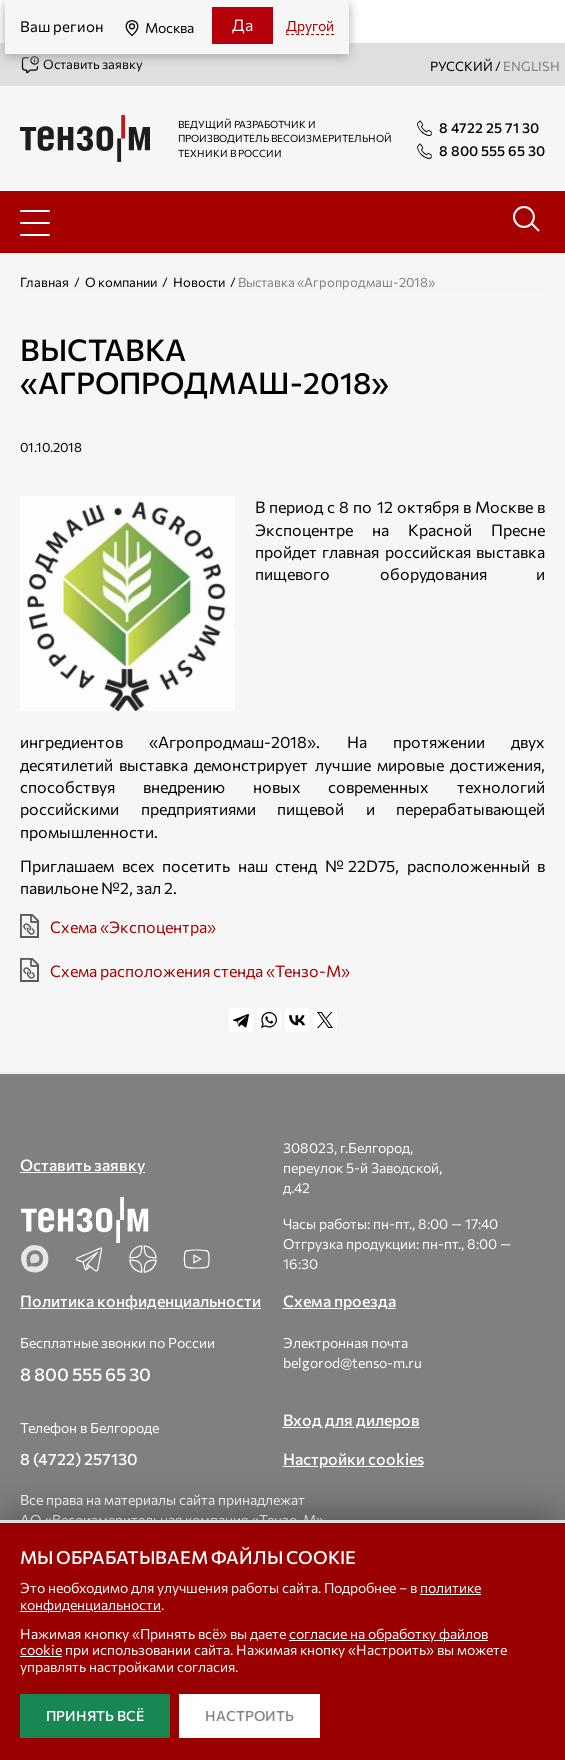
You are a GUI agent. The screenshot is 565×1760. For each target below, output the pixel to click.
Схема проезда (339, 1300)
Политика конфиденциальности (140, 1300)
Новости (199, 282)
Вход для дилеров (351, 1419)
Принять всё (95, 1715)
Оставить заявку (81, 65)
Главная (44, 282)
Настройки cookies (353, 1458)
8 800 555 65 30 (85, 1374)
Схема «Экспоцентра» (133, 926)
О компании (121, 282)
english (531, 66)
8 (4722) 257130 (79, 1458)
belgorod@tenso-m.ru (352, 1362)
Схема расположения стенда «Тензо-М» (200, 970)
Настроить (249, 1715)
